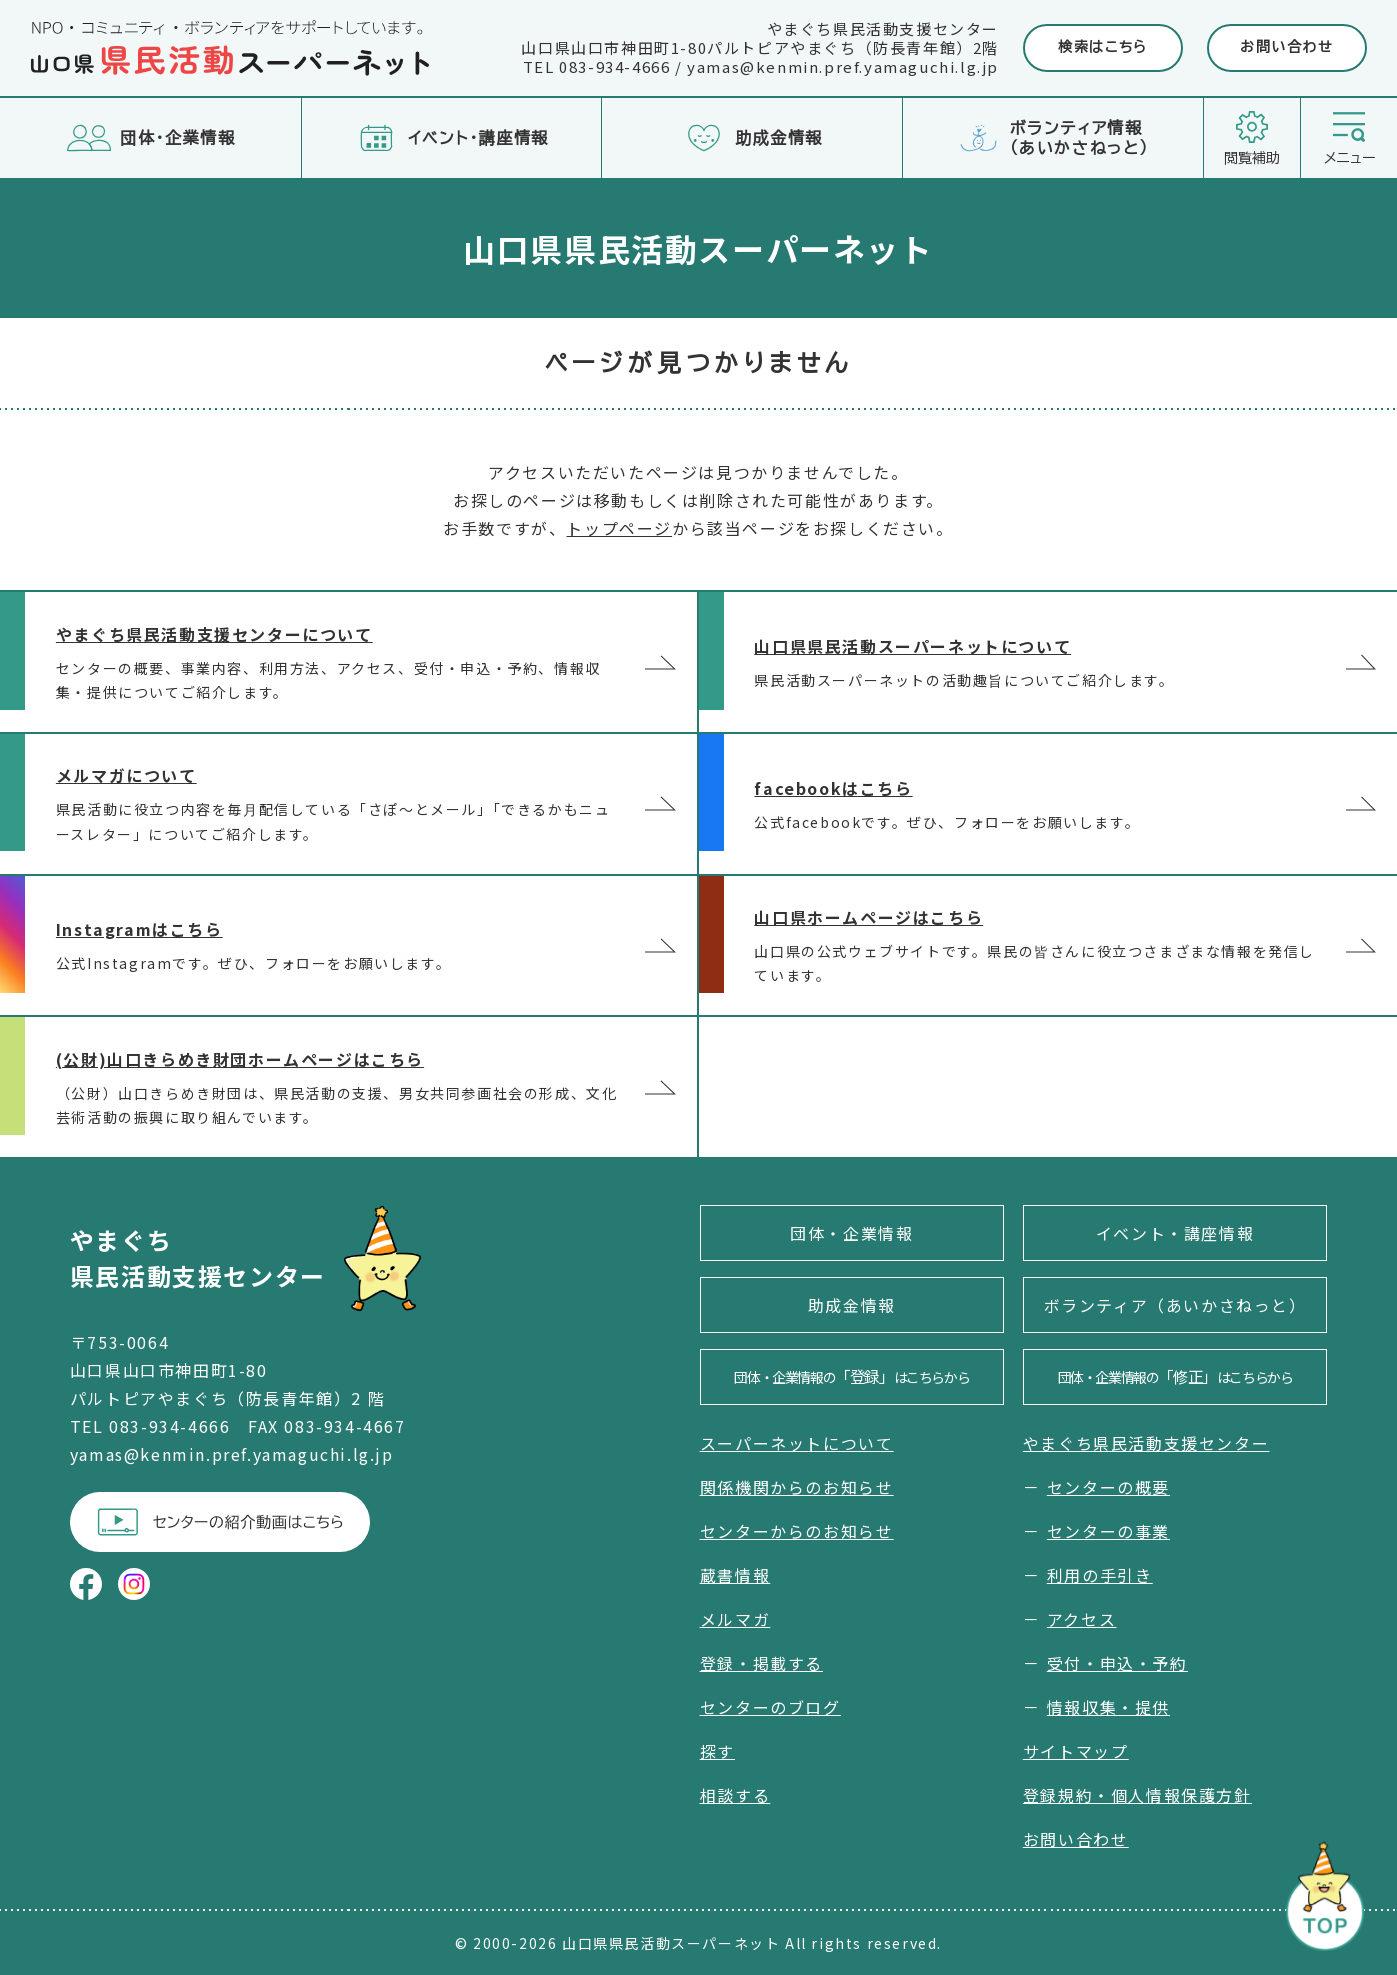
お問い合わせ (1287, 47)
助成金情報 (852, 1305)
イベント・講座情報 (1175, 1233)
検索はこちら (1103, 47)
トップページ (619, 528)
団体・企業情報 (851, 1233)
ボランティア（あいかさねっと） (1175, 1305)
